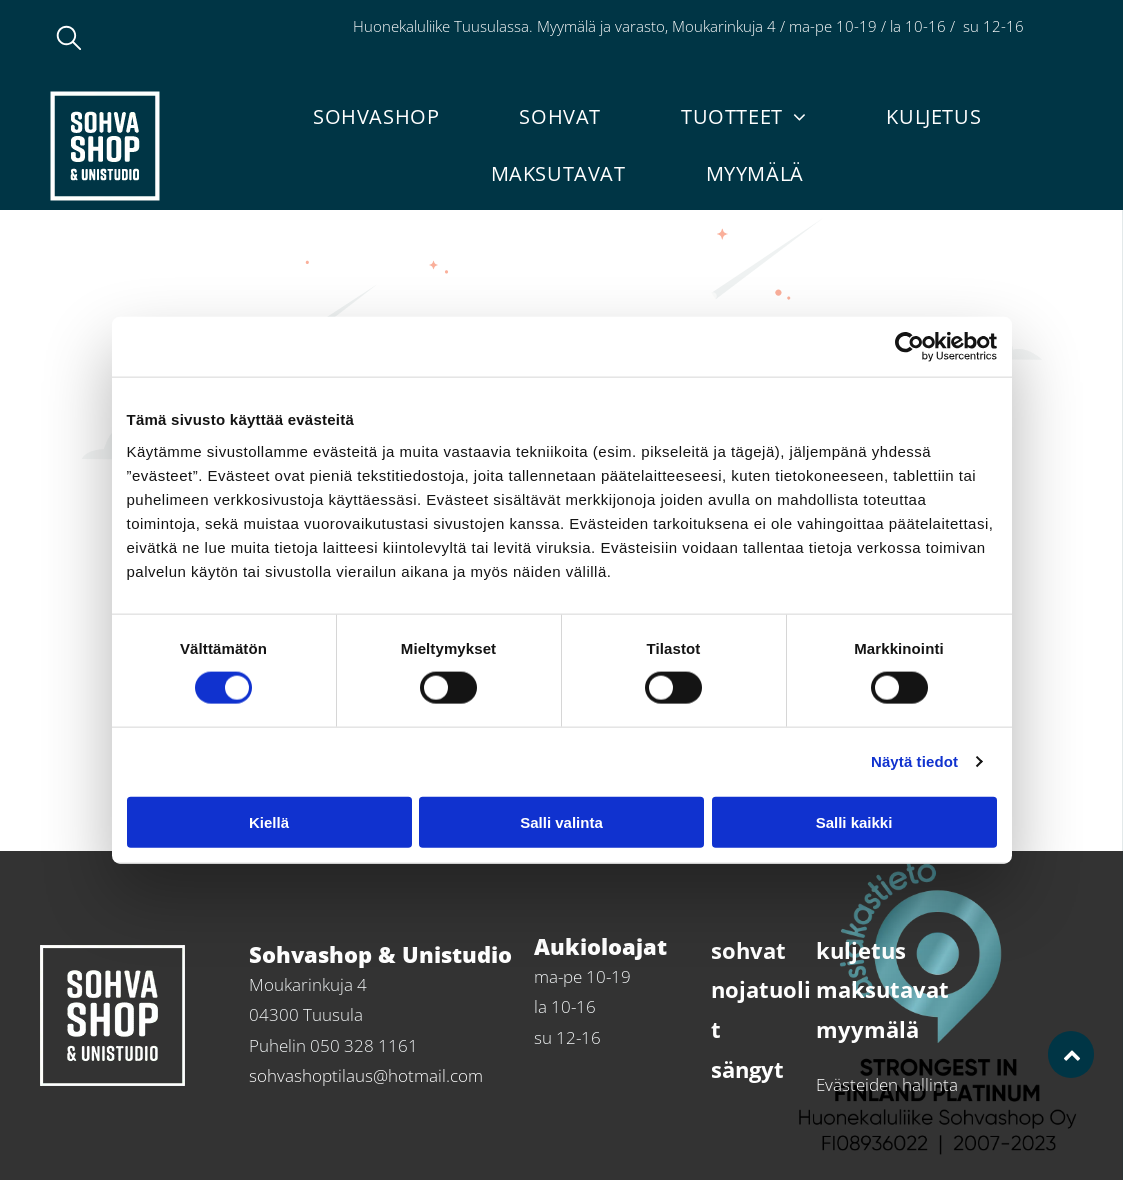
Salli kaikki (854, 821)
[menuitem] (376, 116)
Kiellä (269, 821)
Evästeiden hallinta (887, 1084)
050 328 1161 (364, 1045)
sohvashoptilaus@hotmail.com (366, 1075)
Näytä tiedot (914, 761)
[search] (69, 40)
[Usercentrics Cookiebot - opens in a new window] (909, 347)
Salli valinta (561, 821)
